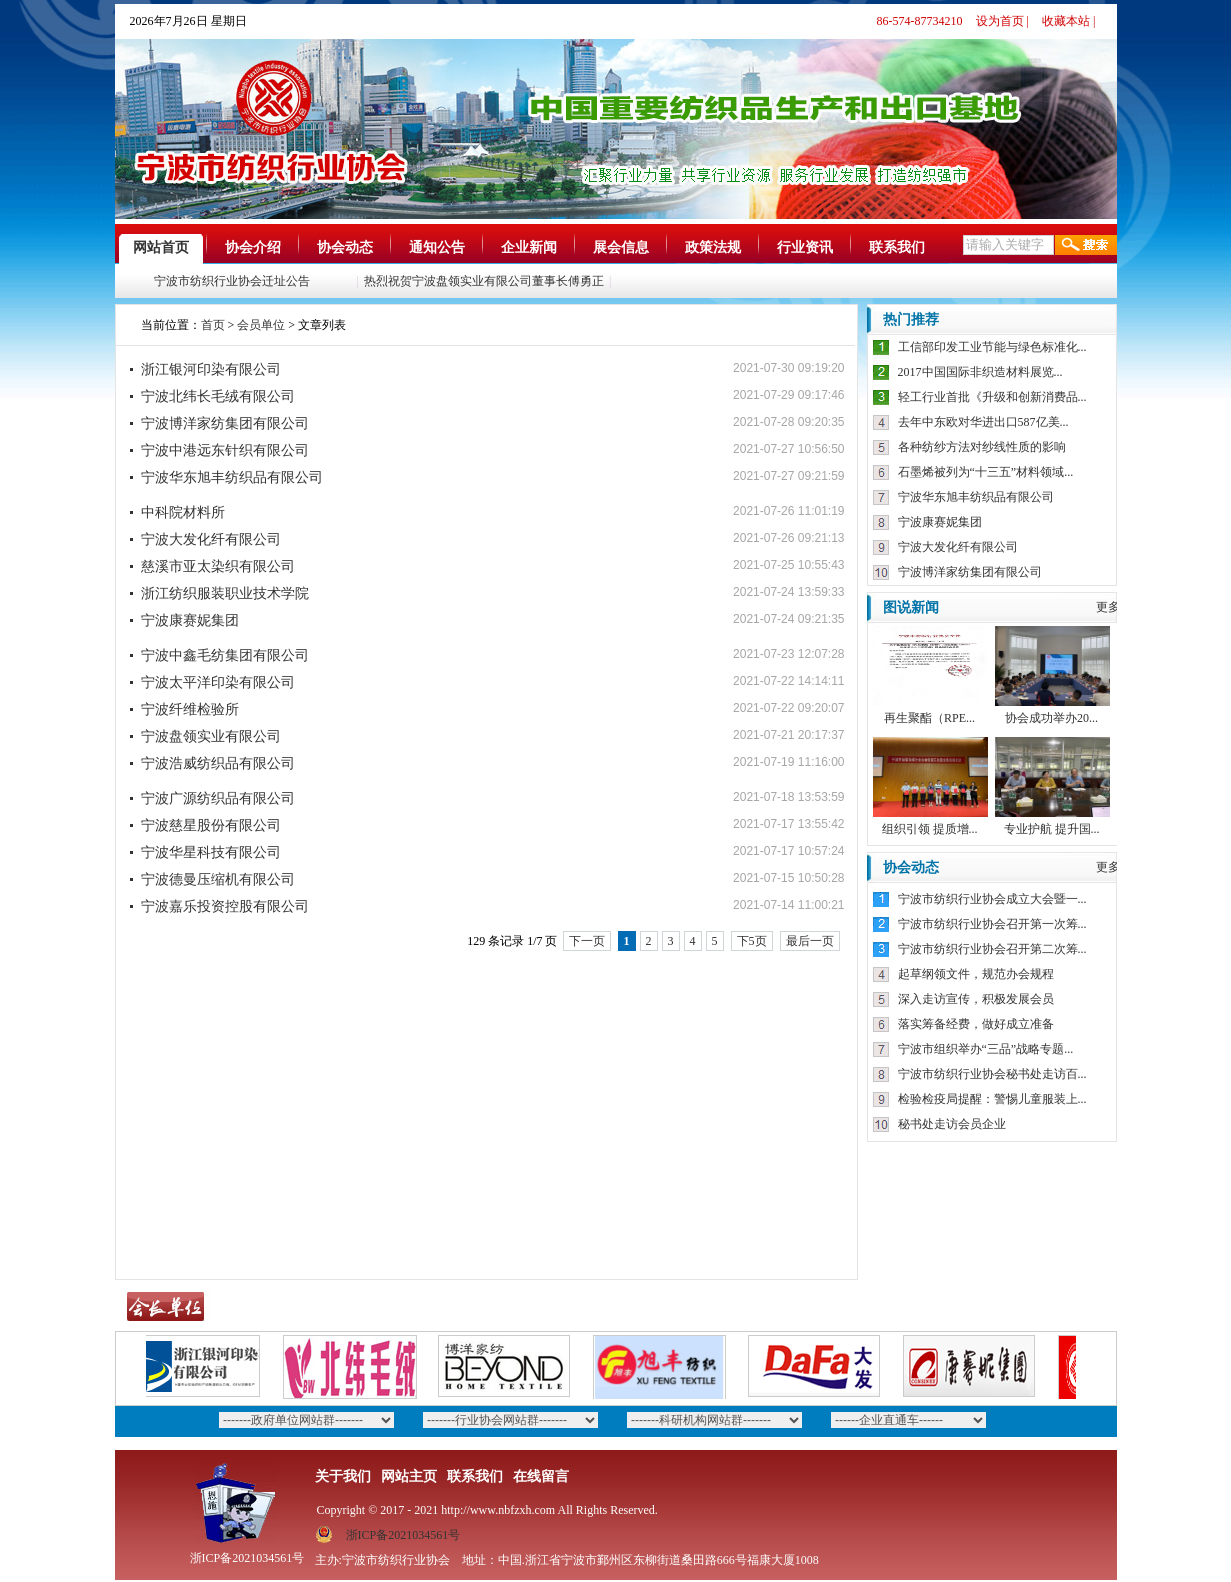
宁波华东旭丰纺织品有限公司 (232, 477)
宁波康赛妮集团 (190, 620)
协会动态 (345, 247)
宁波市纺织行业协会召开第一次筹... (992, 924)
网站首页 (161, 247)
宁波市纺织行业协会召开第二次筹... (992, 949)
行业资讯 (805, 247)
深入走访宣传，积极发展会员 (976, 999)
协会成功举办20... (1051, 718)
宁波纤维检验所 (190, 709)
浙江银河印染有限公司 (211, 369)
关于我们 (343, 1476)
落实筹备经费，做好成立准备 (976, 1024)
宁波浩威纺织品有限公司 (218, 763)
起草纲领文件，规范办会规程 (976, 974)
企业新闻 (529, 247)
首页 (213, 325)
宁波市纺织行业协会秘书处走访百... (992, 1074)
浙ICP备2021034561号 (403, 1535)
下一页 (587, 941)
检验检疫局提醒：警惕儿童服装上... (992, 1099)
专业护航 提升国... (1052, 829)
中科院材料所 (183, 512)
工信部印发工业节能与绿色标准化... (992, 347)
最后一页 (810, 941)
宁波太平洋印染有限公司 (218, 682)
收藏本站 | (1068, 21)
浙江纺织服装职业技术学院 (225, 593)
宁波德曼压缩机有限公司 (218, 879)
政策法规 (713, 247)
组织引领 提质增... (930, 829)
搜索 (1086, 245)
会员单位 (261, 325)
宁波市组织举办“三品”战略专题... (986, 1049)
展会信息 (621, 247)
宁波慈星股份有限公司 (211, 825)
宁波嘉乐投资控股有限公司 (225, 906)
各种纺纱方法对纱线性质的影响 (982, 447)
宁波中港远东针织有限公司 (225, 450)
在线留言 (541, 1476)
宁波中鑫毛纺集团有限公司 (225, 655)
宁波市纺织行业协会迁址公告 (234, 281)
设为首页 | (1002, 21)
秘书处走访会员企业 (952, 1124)
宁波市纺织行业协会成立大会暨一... (992, 899)
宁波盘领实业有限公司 (211, 736)
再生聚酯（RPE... (929, 718)
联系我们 (897, 247)
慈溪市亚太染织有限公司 (218, 566)
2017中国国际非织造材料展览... (980, 372)
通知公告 (437, 247)
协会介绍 (253, 247)
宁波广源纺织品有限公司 (218, 798)
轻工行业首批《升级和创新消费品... (992, 397)
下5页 (752, 941)
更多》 (1114, 607)
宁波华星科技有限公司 (211, 852)
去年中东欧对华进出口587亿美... (983, 422)
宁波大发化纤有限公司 (211, 539)
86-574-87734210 (920, 21)
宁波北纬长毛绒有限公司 (218, 396)
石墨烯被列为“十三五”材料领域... (986, 472)
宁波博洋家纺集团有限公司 (225, 423)
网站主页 (409, 1476)
